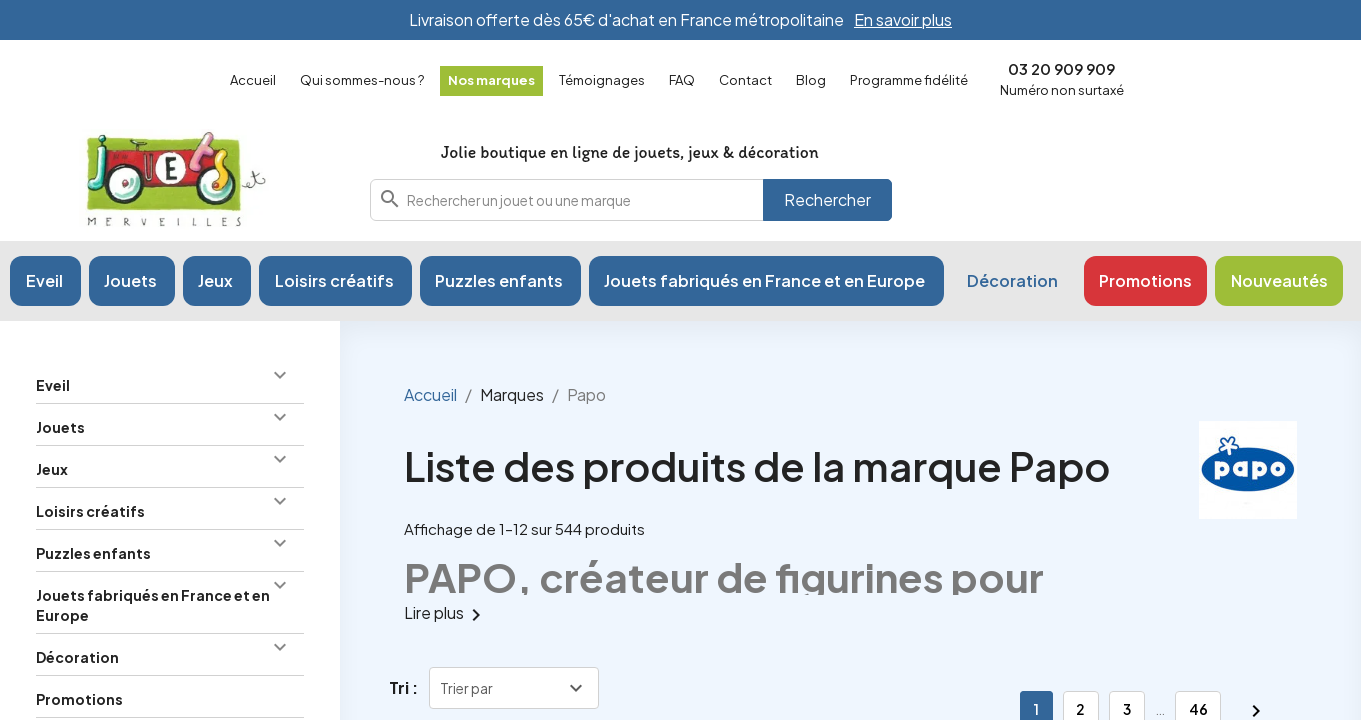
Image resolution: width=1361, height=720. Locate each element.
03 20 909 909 (1061, 68)
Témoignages (602, 80)
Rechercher (827, 199)
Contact (745, 80)
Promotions (79, 699)
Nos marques (491, 80)
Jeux (52, 469)
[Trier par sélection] (513, 688)
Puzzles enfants (93, 553)
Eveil (53, 385)
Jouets (60, 427)
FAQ (682, 80)
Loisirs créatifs (90, 511)
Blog (811, 80)
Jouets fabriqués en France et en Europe (153, 605)
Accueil (253, 80)
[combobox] (631, 200)
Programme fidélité (909, 80)
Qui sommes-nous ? (362, 80)
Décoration (77, 657)
